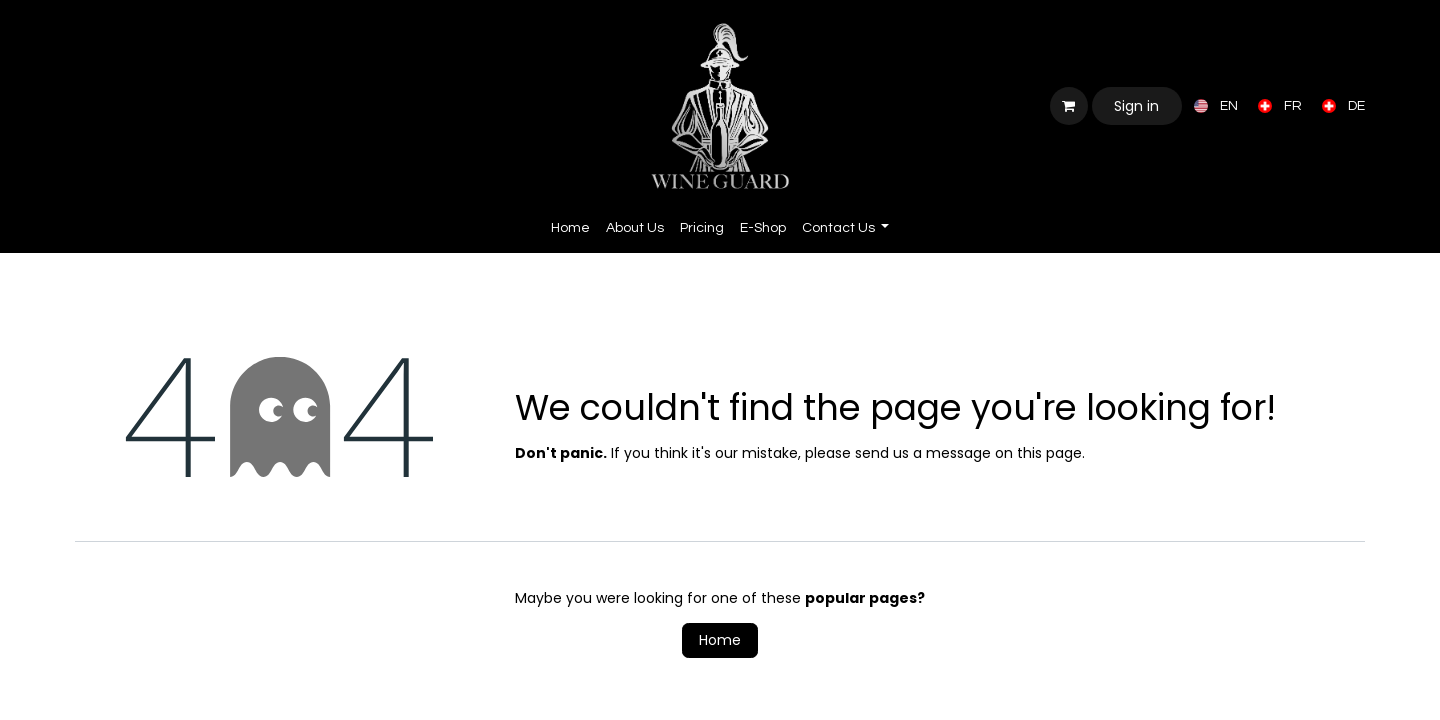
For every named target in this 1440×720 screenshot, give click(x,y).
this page (1049, 453)
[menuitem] (1212, 106)
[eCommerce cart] (1069, 106)
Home (720, 640)
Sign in (1136, 106)
